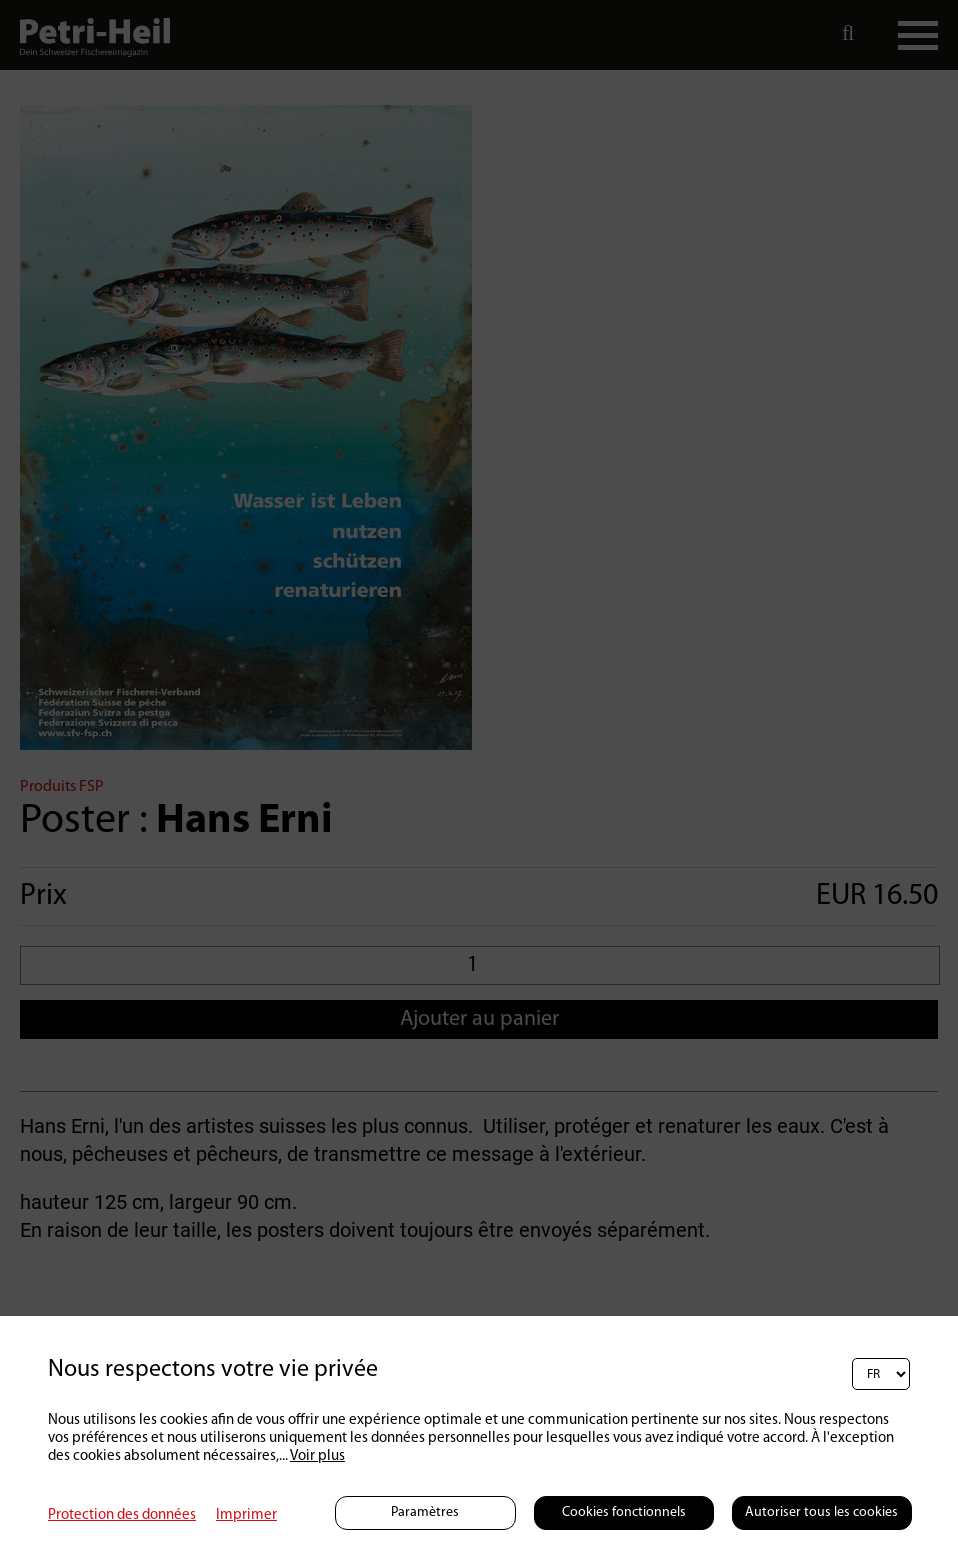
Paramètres (425, 1512)
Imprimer (246, 1515)
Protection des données (122, 1515)
